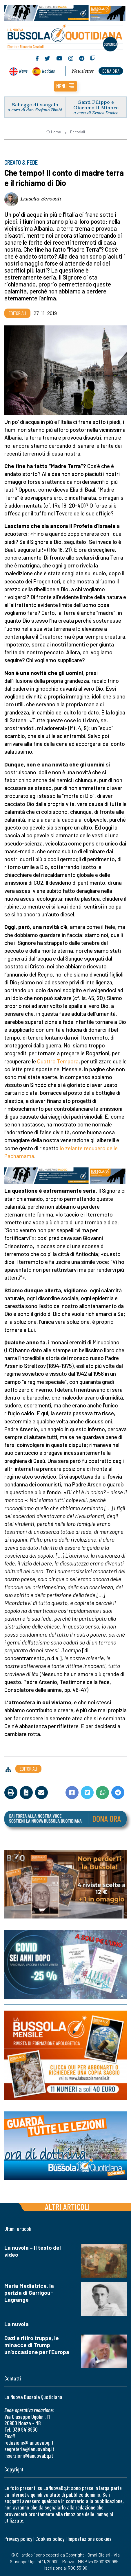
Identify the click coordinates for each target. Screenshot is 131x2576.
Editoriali (77, 132)
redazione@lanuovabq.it (28, 2442)
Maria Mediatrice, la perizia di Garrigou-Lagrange (29, 2292)
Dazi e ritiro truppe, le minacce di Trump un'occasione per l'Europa (36, 2345)
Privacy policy (18, 2538)
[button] (65, 86)
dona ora (111, 71)
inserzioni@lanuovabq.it (28, 2455)
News (23, 71)
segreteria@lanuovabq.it (29, 2449)
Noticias (48, 71)
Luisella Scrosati (41, 198)
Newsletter (83, 70)
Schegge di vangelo (35, 104)
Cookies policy (49, 2538)
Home (53, 132)
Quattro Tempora (58, 1061)
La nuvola (16, 2324)
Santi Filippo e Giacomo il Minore (96, 104)
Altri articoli (67, 2206)
